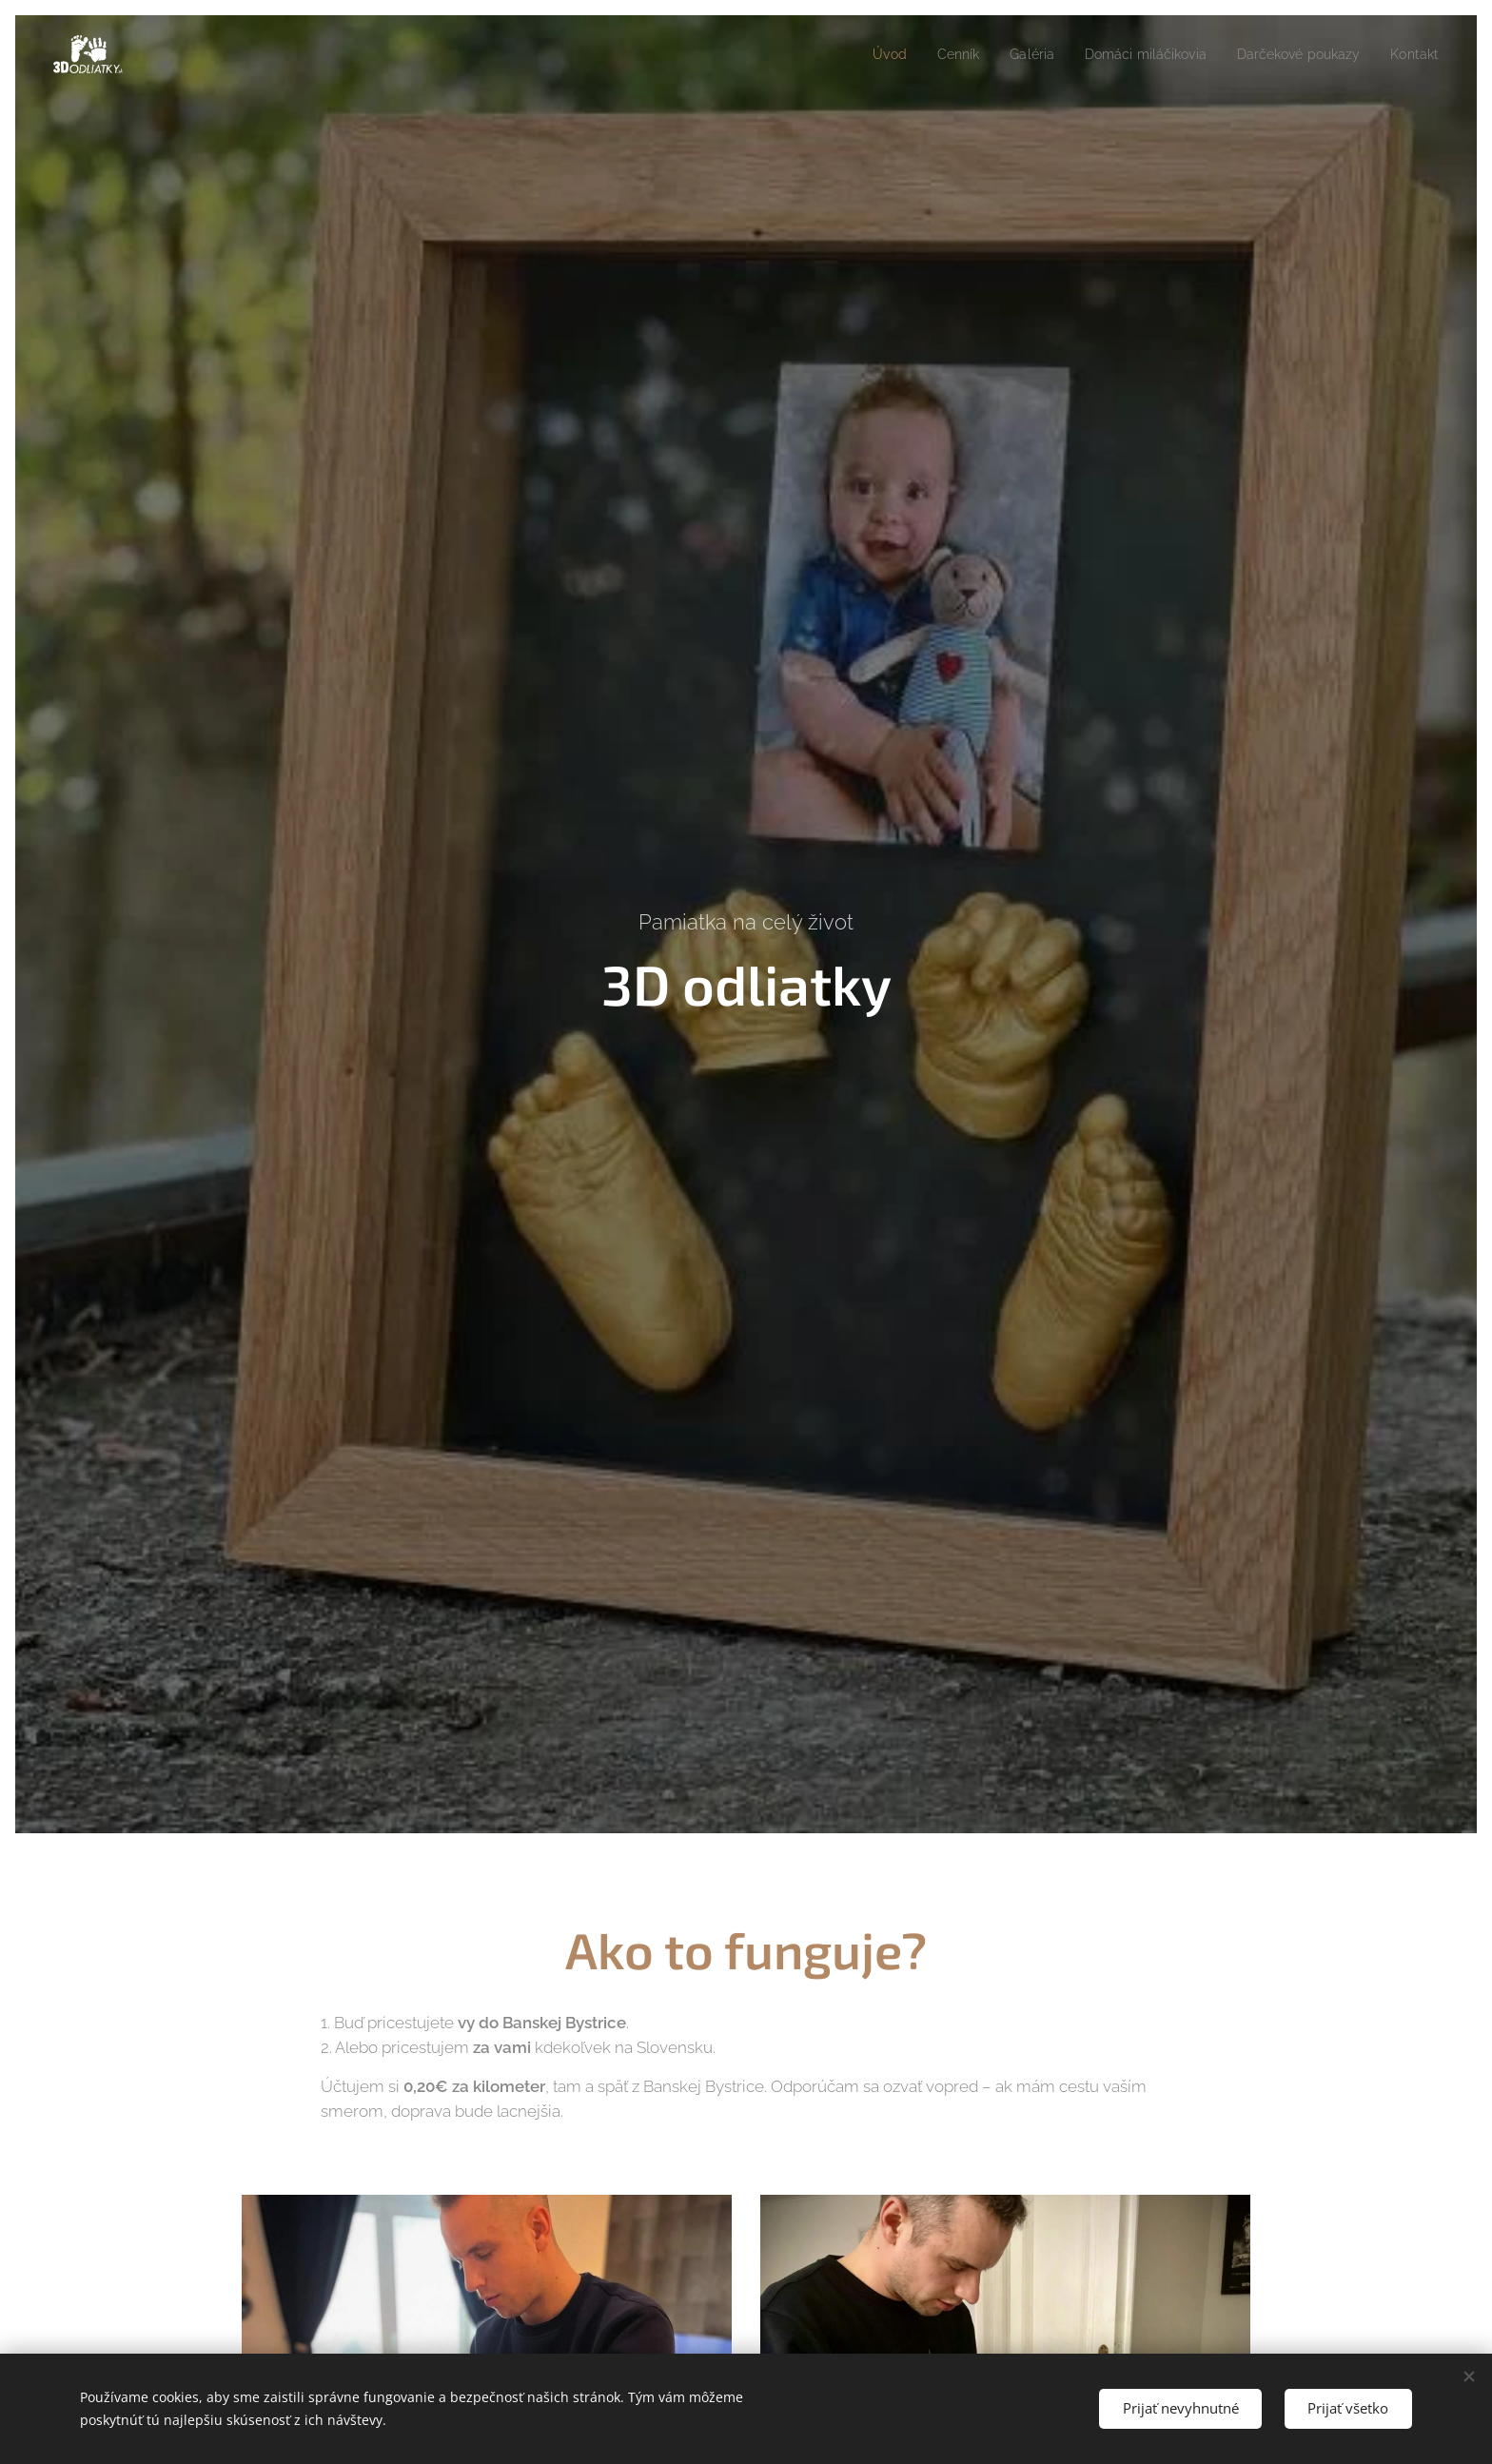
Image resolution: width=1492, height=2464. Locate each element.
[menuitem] (853, 54)
